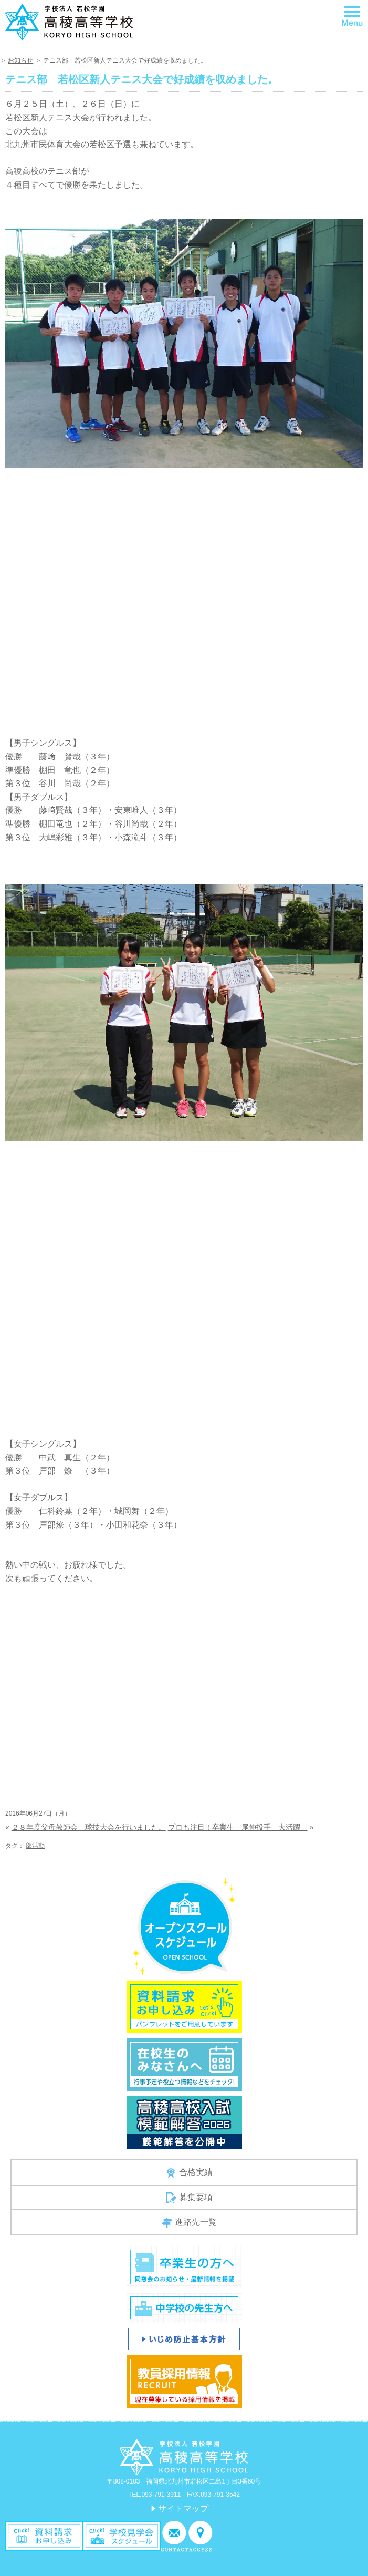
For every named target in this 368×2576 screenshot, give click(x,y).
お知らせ (20, 60)
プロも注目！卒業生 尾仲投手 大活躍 (238, 1827)
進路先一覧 (189, 2223)
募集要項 (189, 2197)
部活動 (35, 1845)
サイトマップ (183, 2508)
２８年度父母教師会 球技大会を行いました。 (89, 1827)
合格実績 (189, 2173)
